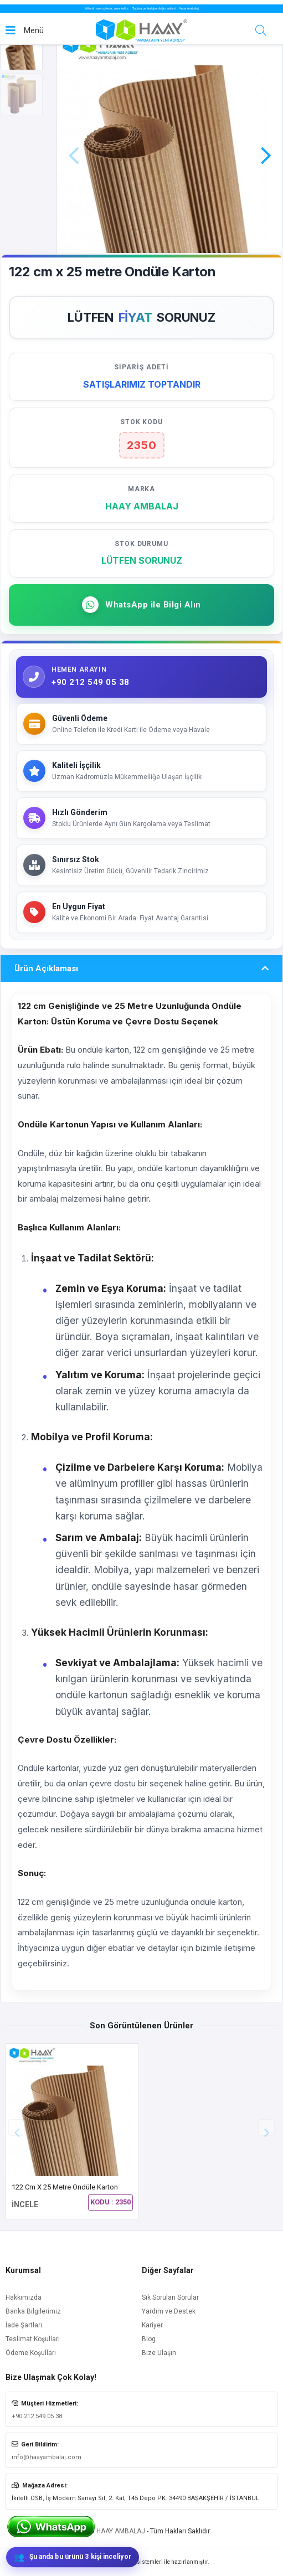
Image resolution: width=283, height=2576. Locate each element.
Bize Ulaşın (159, 2353)
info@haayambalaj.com (46, 2457)
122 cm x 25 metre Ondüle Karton (65, 2187)
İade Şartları (24, 2325)
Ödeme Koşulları (31, 2353)
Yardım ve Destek (168, 2311)
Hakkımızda (24, 2297)
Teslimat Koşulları (33, 2339)
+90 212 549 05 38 (37, 2416)
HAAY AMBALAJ (120, 2531)
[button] (266, 140)
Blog (149, 2339)
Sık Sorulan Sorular (170, 2297)
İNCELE (25, 2204)
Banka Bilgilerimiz (33, 2311)
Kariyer (152, 2325)
